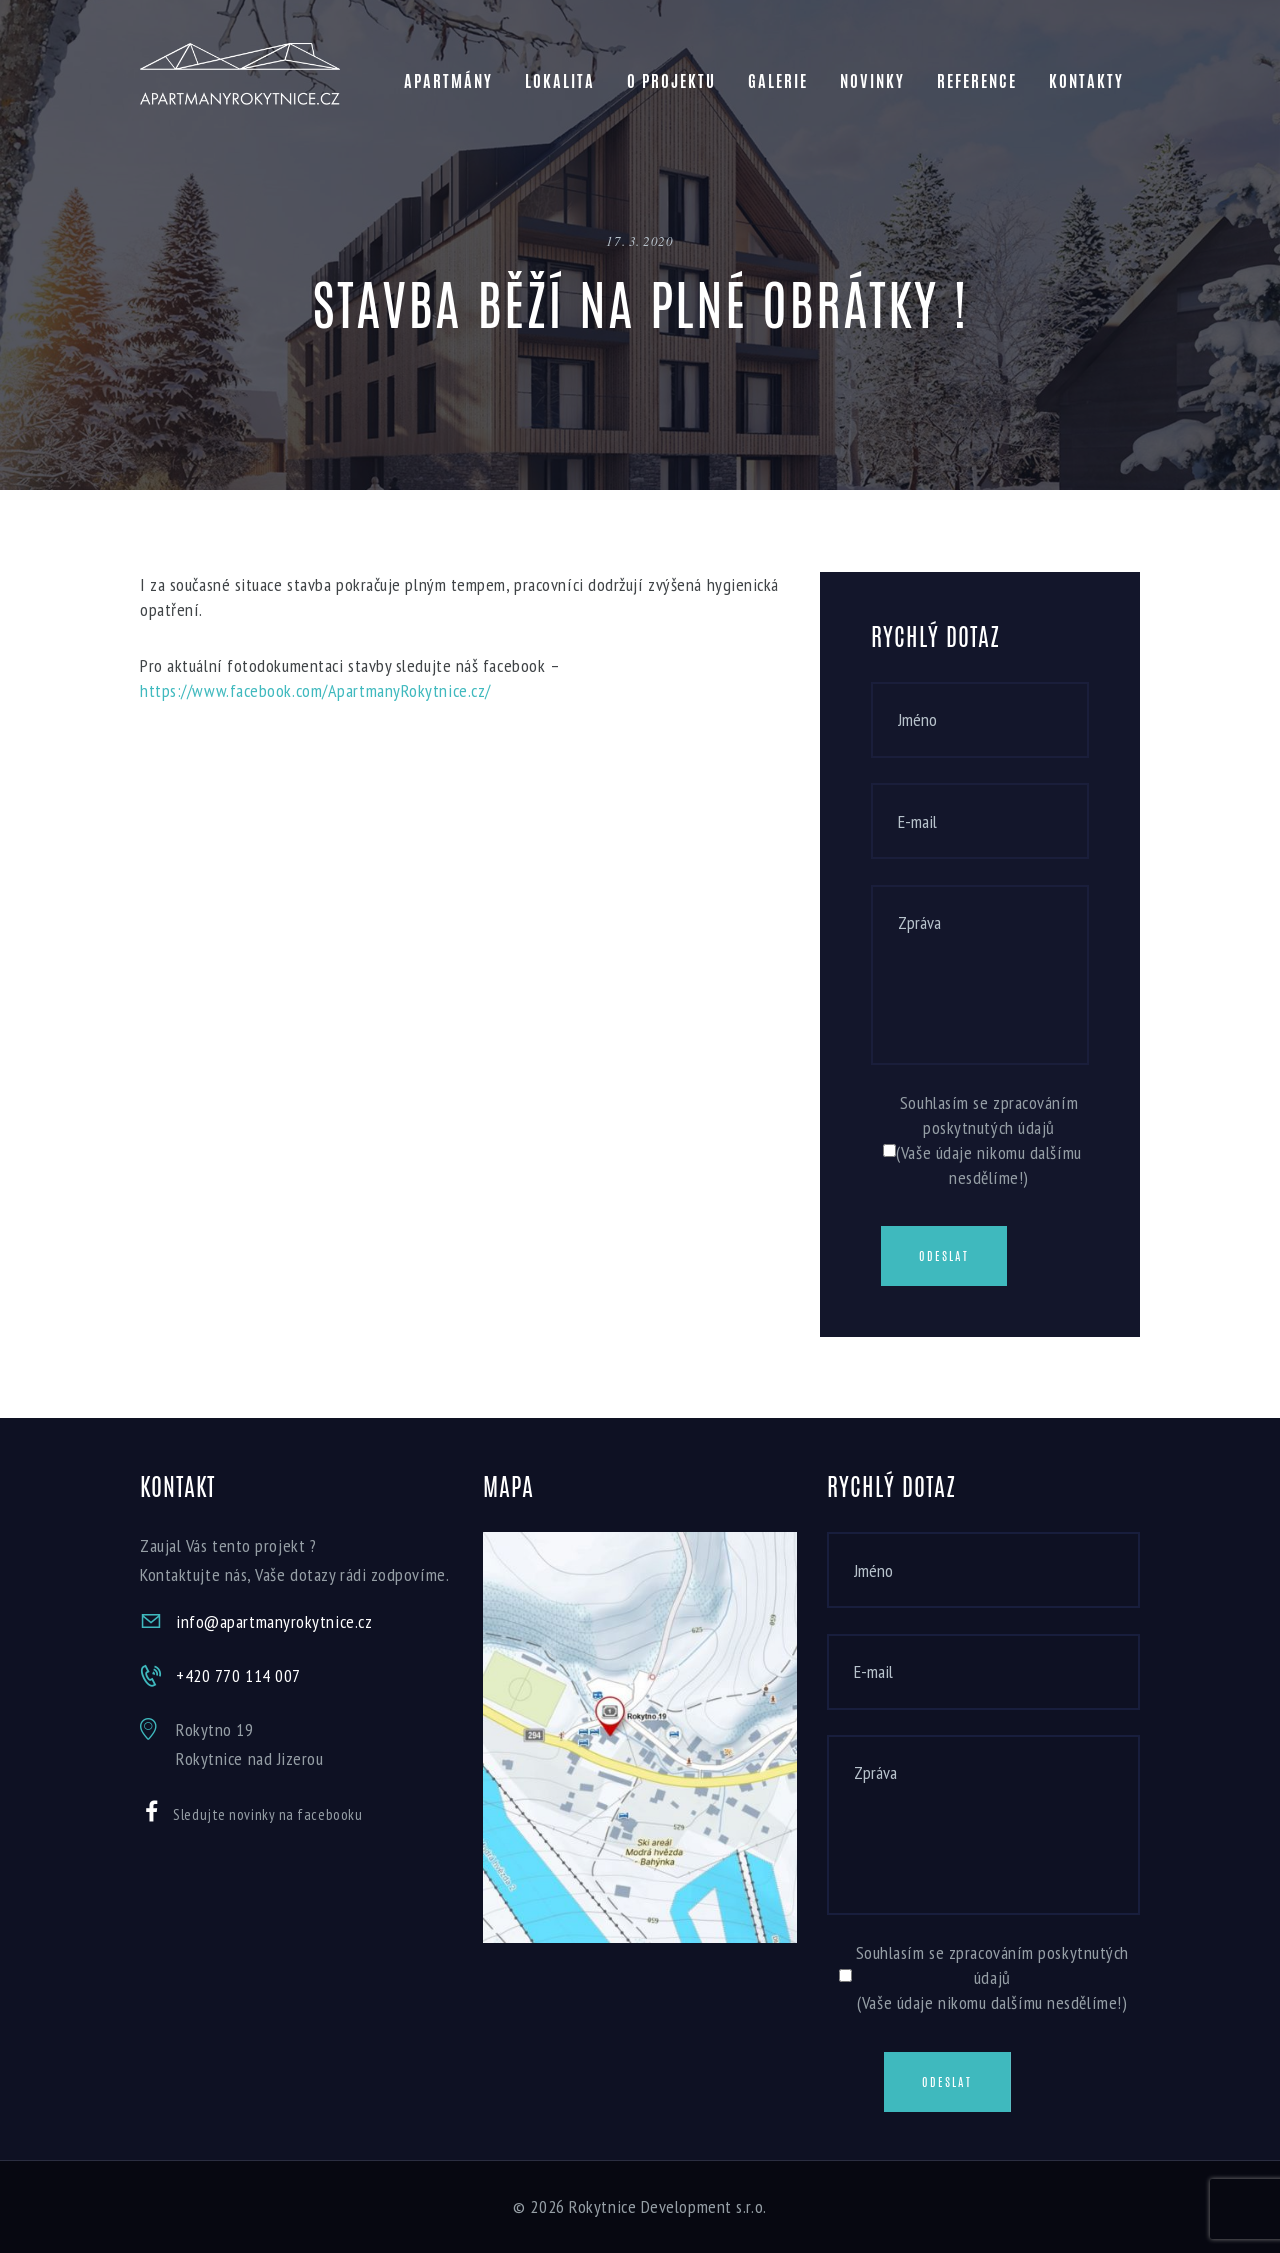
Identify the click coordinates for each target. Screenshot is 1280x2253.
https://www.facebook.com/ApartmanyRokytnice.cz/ (315, 690)
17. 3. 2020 (639, 241)
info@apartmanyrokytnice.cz (274, 1621)
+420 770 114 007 (238, 1675)
